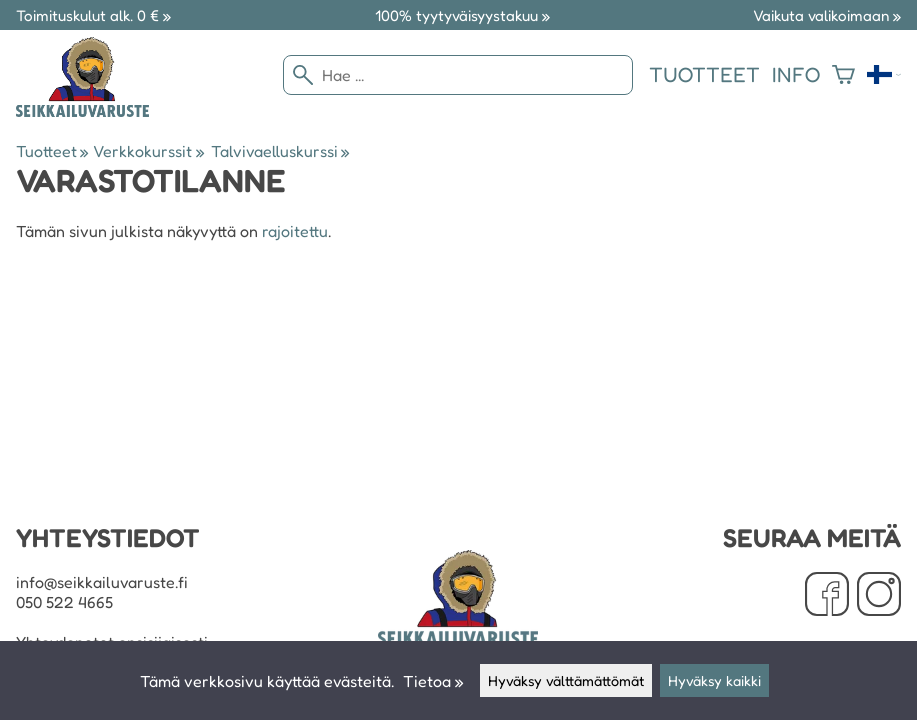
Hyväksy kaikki (714, 680)
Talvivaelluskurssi (280, 151)
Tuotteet (704, 74)
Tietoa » (433, 681)
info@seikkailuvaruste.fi (102, 582)
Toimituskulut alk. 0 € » (93, 15)
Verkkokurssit (148, 151)
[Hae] (458, 75)
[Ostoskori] (843, 75)
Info (796, 74)
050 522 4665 (64, 602)
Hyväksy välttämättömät (566, 680)
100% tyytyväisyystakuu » (462, 15)
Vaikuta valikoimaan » (827, 15)
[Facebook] (827, 596)
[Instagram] (879, 596)
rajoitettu (295, 231)
